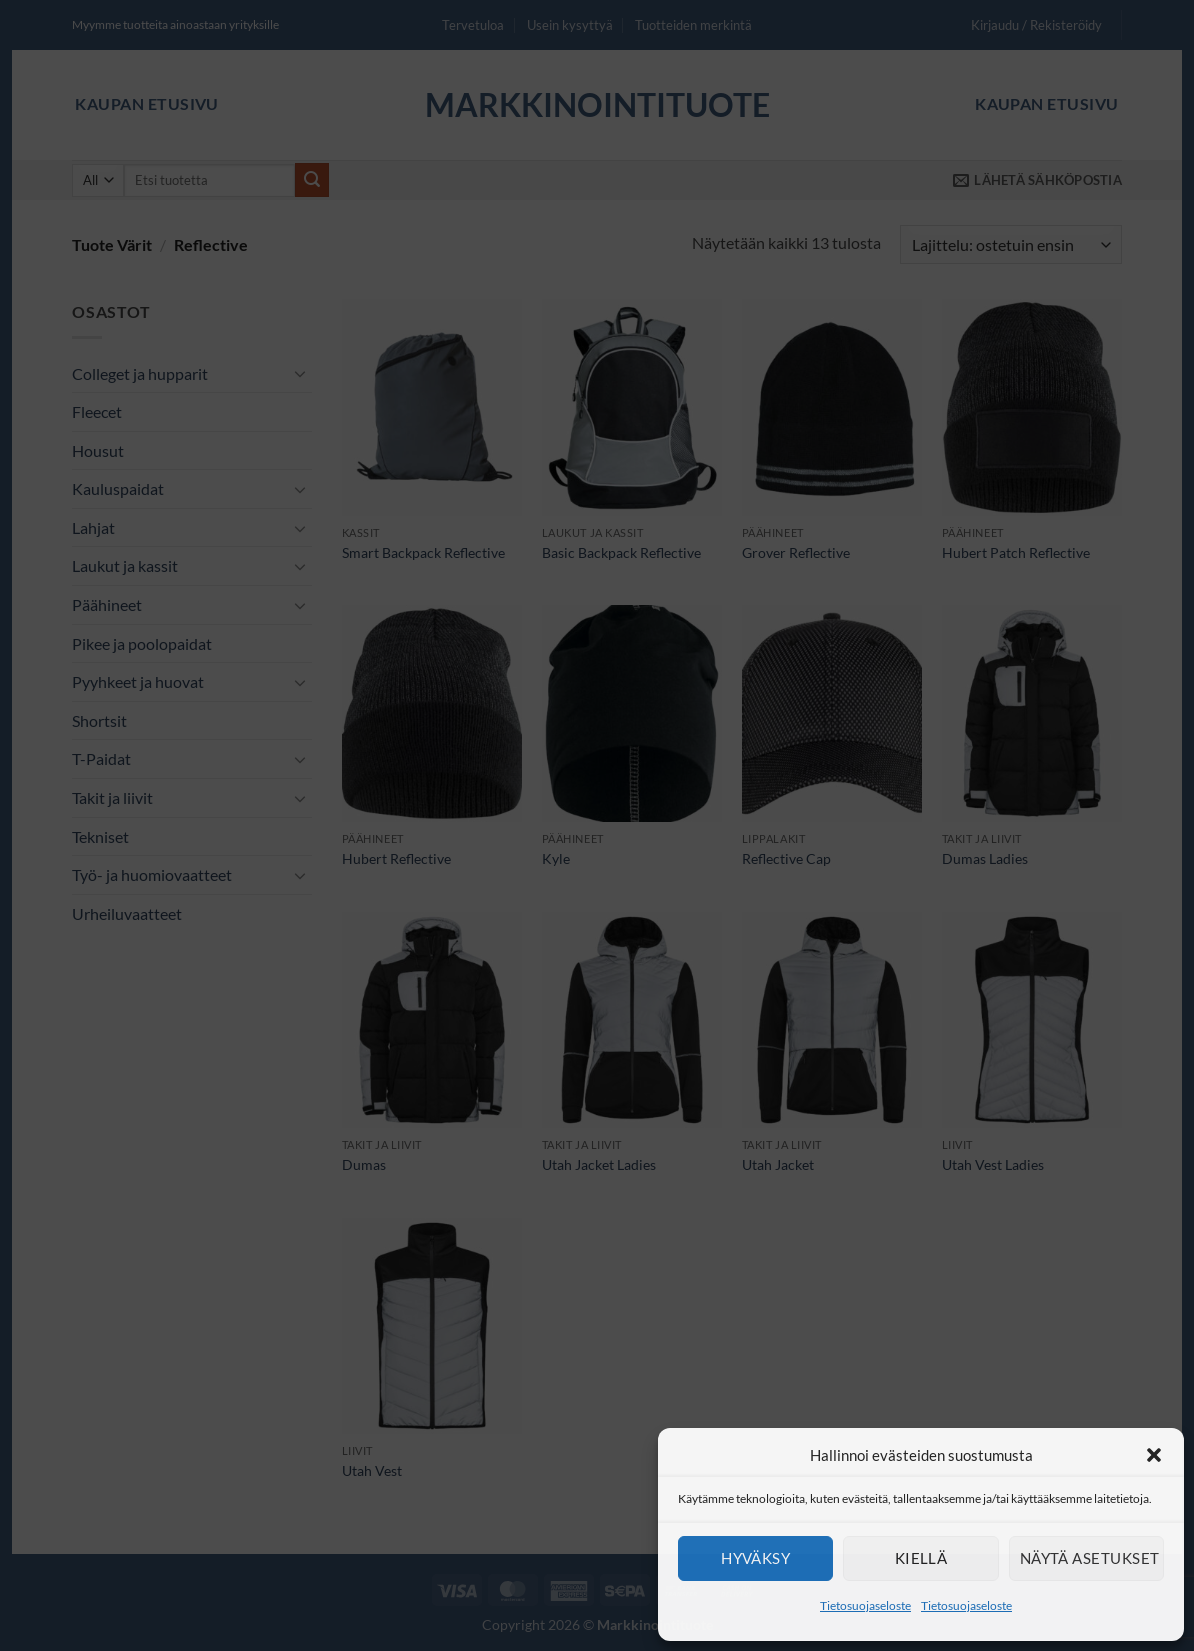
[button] (1154, 1455)
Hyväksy (755, 1558)
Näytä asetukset (1090, 1558)
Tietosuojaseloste (865, 1605)
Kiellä (921, 1558)
